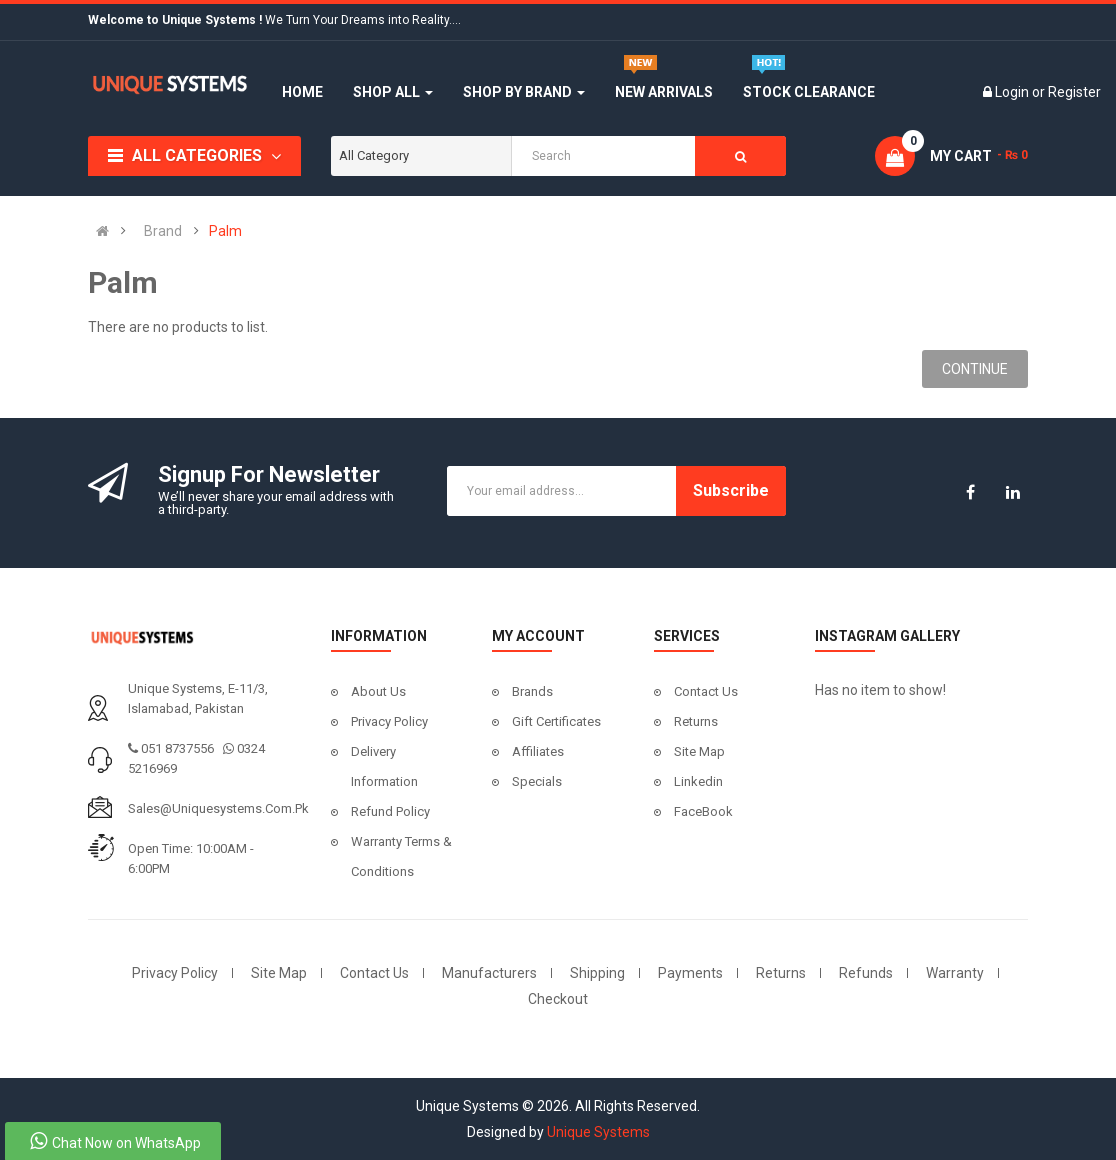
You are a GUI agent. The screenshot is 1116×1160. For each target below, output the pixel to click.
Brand (163, 231)
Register (1074, 92)
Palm (225, 231)
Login (1013, 92)
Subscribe (731, 490)
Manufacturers (489, 973)
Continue (975, 369)
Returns (696, 721)
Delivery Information (384, 766)
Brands (532, 691)
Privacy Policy (389, 721)
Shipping (597, 973)
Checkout (558, 999)
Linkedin (698, 781)
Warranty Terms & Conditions (401, 856)
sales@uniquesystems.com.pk (218, 808)
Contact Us (706, 691)
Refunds (866, 973)
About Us (378, 691)
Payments (690, 973)
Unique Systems (598, 1132)
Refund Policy (390, 811)
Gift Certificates (556, 721)
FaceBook (703, 811)
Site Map (699, 751)
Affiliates (538, 751)
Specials (537, 781)
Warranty (955, 973)
